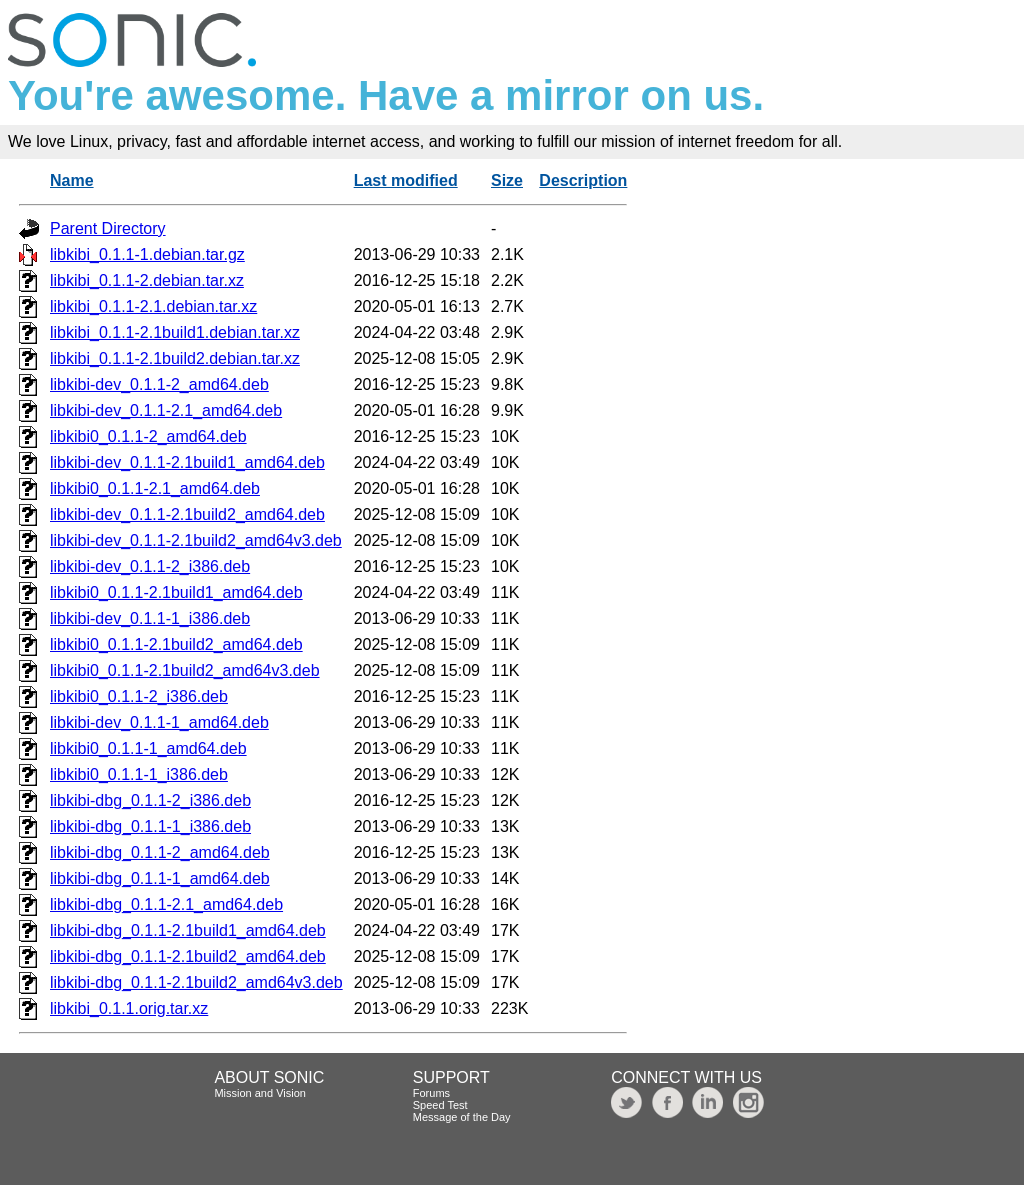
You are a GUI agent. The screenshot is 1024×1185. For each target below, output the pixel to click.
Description (583, 180)
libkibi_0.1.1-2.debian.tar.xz (147, 280)
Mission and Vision (260, 1093)
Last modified (406, 180)
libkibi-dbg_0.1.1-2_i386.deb (150, 800)
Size (507, 180)
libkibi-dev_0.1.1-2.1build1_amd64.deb (187, 462)
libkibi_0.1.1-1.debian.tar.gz (147, 254)
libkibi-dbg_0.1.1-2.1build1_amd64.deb (188, 930)
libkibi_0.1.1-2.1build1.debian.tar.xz (175, 332)
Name (72, 180)
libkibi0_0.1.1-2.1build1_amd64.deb (176, 592)
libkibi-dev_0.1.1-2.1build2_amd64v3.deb (196, 540)
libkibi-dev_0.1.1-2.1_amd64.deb (166, 410)
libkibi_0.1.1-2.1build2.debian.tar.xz (175, 358)
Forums (431, 1093)
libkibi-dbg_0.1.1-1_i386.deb (150, 826)
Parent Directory (108, 228)
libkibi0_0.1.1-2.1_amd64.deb (155, 488)
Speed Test (440, 1105)
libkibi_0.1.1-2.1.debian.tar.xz (153, 306)
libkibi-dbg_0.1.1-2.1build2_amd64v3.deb (196, 982)
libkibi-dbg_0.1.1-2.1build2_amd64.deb (188, 956)
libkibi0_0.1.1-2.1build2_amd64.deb (176, 644)
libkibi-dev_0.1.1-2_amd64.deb (159, 384)
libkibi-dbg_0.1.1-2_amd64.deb (160, 852)
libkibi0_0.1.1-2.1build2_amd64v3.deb (185, 670)
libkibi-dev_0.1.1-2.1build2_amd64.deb (187, 514)
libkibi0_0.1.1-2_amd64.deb (148, 436)
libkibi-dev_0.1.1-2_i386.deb (150, 566)
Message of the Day (462, 1117)
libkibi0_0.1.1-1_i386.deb (139, 774)
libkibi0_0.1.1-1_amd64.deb (148, 748)
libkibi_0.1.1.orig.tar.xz (129, 1008)
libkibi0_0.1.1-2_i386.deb (139, 696)
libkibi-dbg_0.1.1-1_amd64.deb (160, 878)
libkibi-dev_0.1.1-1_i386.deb (150, 618)
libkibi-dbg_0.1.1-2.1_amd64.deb (166, 904)
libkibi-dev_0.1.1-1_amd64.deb (159, 722)
